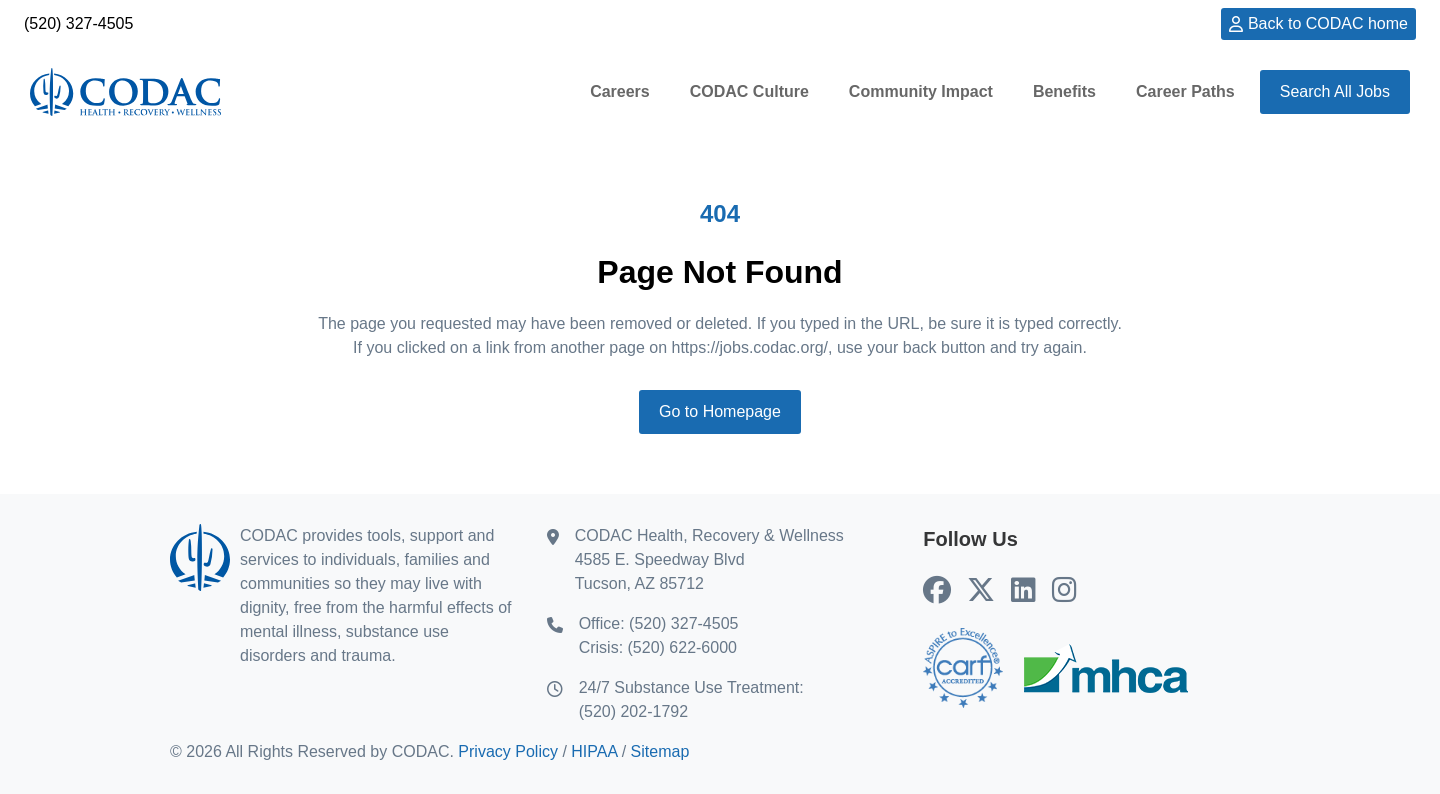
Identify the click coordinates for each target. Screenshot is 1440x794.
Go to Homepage (720, 411)
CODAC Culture (749, 91)
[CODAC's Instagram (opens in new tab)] (1064, 591)
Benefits (1064, 91)
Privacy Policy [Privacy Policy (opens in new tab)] (508, 751)
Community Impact (921, 91)
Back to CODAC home (1328, 23)
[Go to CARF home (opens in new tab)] (963, 668)
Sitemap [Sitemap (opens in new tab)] (660, 751)
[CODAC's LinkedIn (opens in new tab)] (1023, 591)
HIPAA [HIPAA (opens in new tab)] (594, 751)
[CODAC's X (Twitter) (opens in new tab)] (981, 591)
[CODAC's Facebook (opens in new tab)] (937, 591)
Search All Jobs (1335, 91)
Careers (620, 91)
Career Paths (1185, 91)
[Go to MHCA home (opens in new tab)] (1106, 668)
